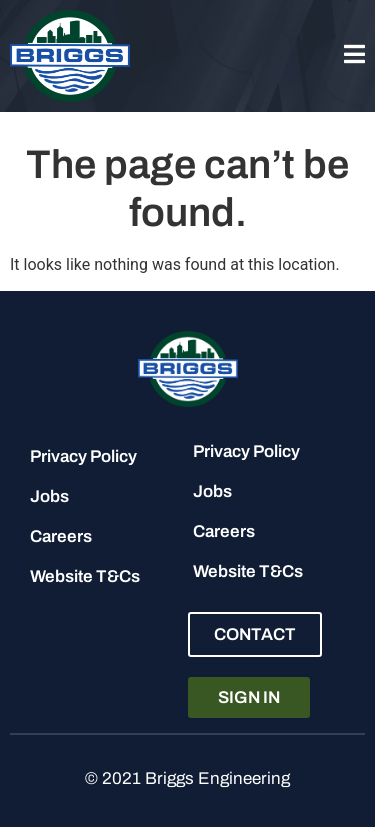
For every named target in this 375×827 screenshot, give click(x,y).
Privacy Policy (83, 456)
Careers (61, 536)
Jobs (49, 496)
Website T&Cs (85, 576)
